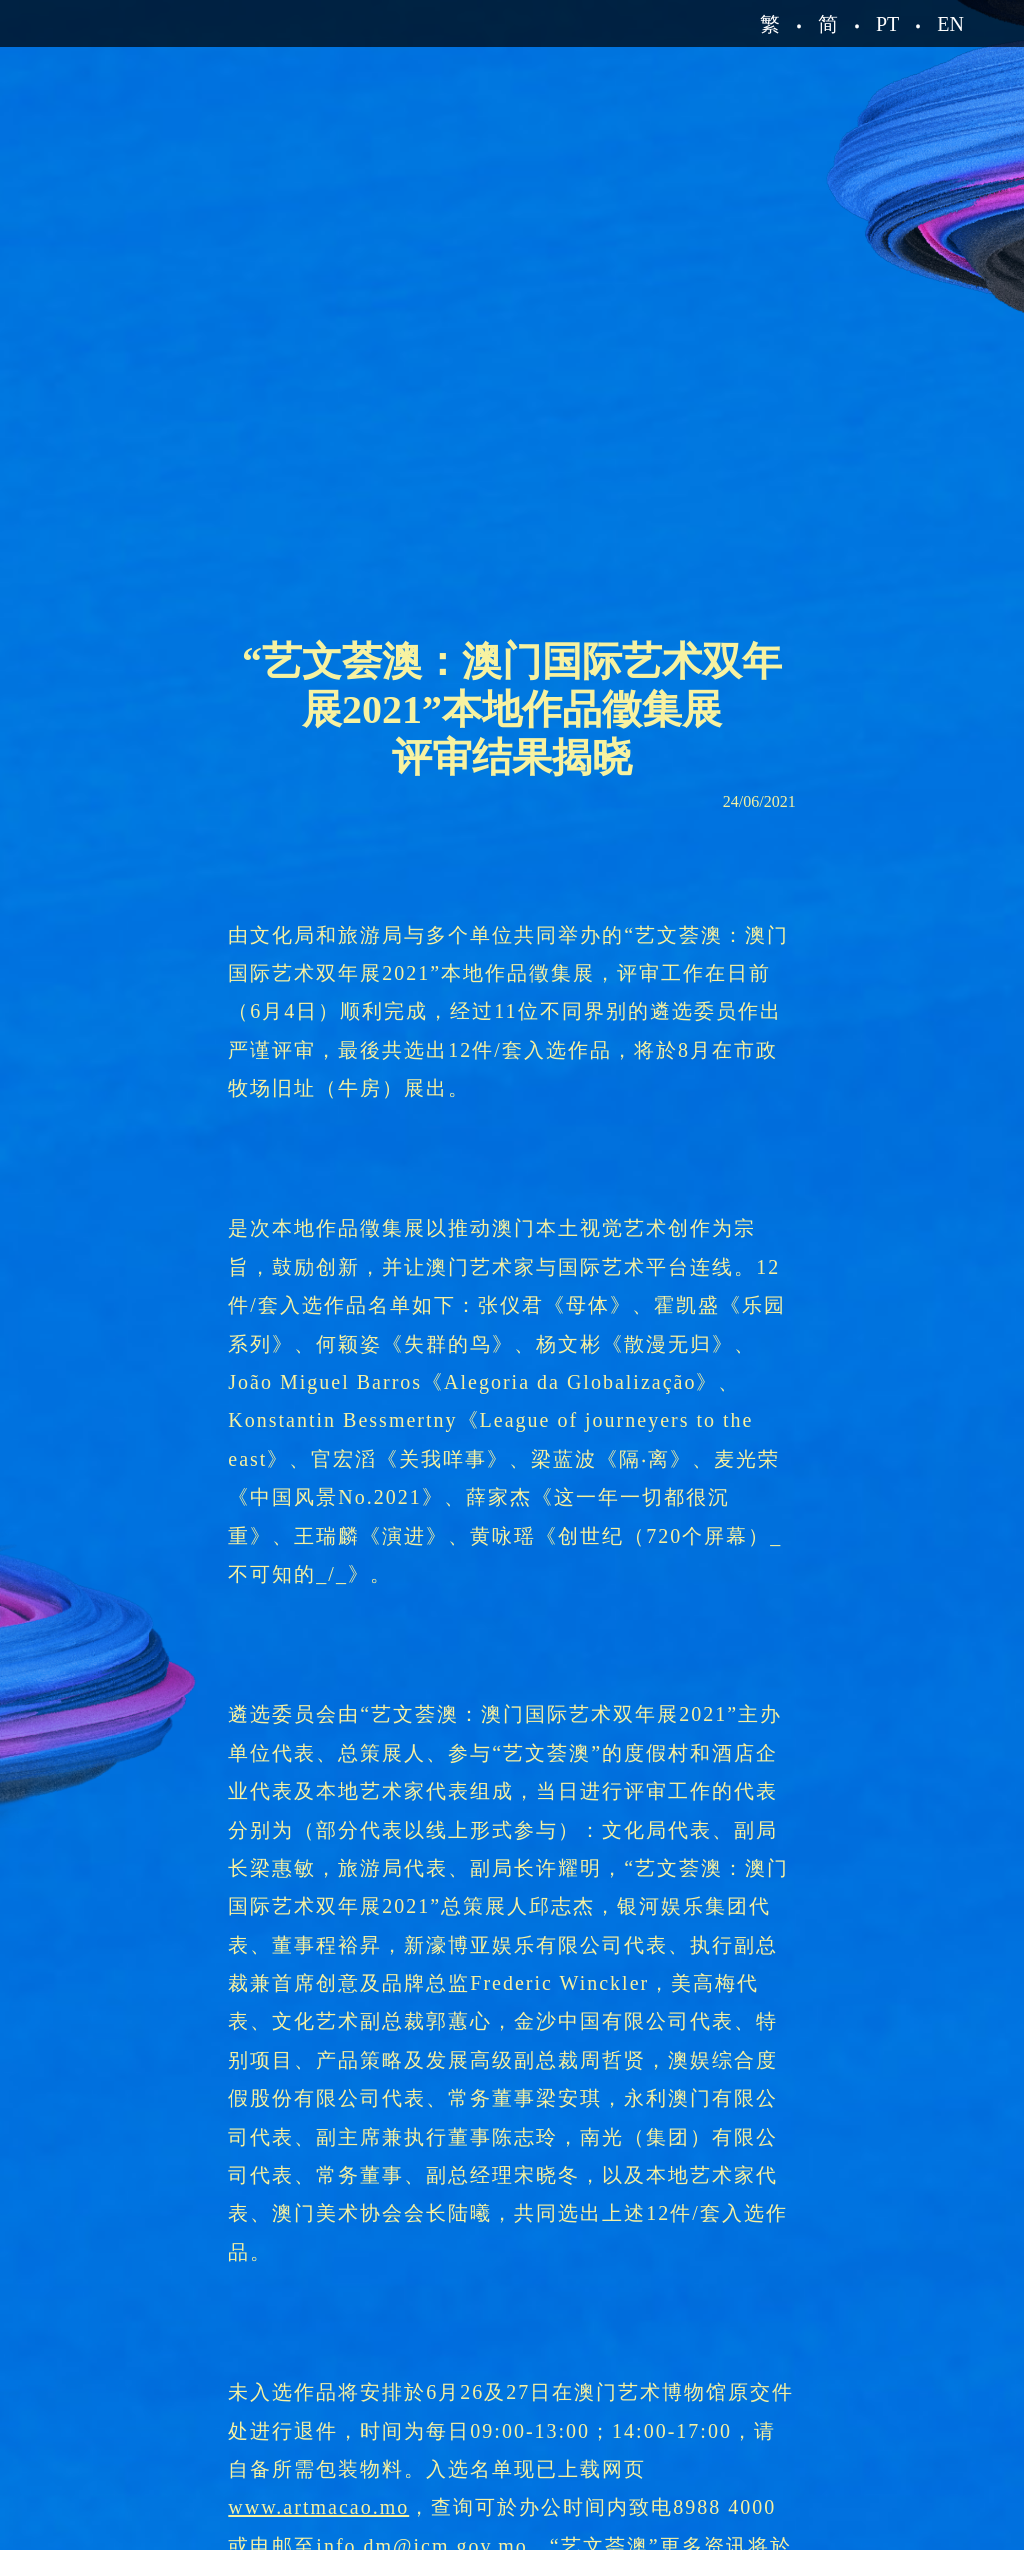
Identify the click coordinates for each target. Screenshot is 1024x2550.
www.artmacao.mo (318, 2507)
